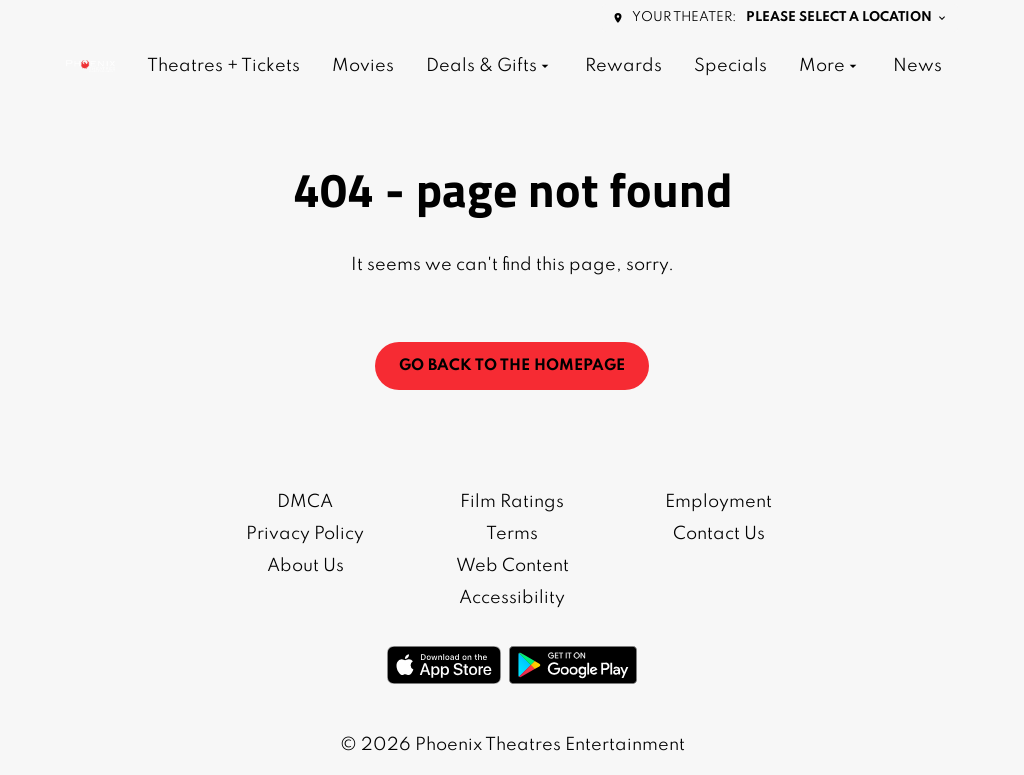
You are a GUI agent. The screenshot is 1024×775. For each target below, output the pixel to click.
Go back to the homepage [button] (512, 366)
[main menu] (544, 66)
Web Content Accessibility (512, 582)
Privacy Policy (305, 534)
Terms (512, 534)
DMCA (305, 502)
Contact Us (719, 534)
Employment (718, 502)
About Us (305, 566)
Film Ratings (512, 502)
